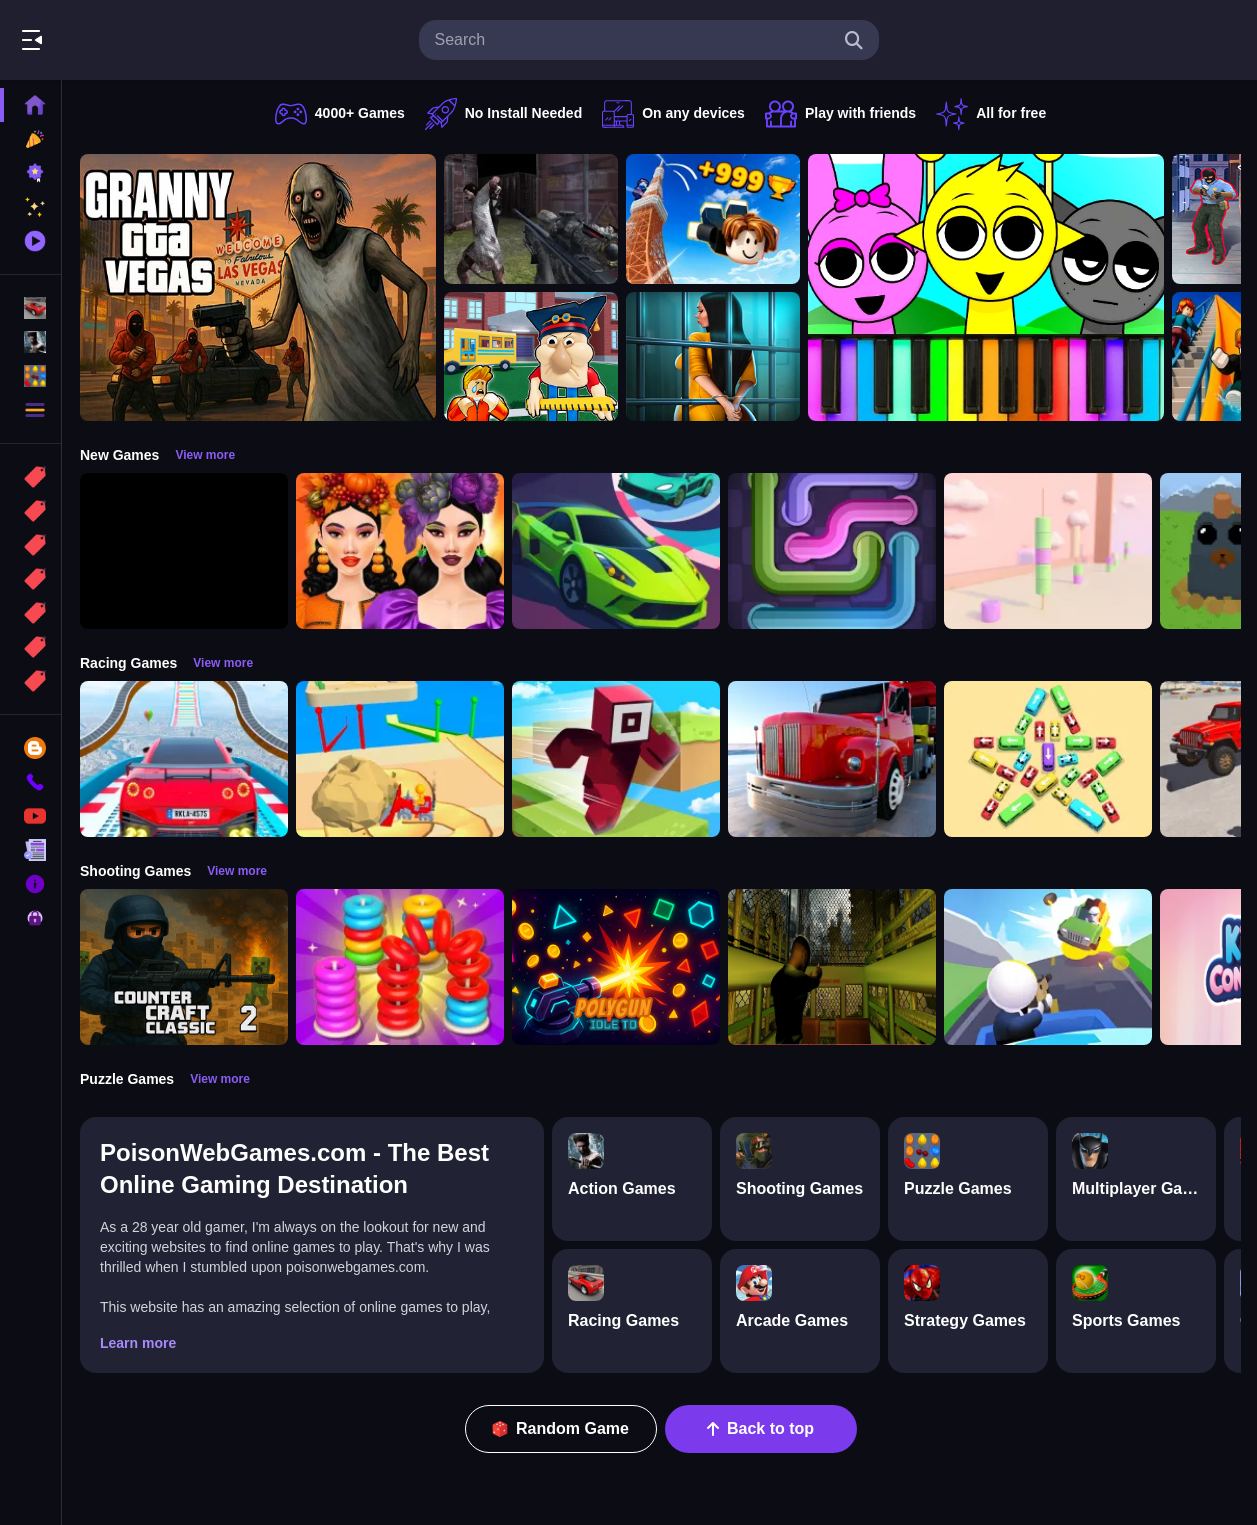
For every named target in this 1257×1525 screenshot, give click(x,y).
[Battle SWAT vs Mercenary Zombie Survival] (531, 219)
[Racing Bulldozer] (400, 759)
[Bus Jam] (1048, 759)
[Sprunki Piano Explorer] (986, 287)
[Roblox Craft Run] (616, 759)
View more (205, 455)
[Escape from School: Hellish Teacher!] (531, 357)
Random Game (560, 1428)
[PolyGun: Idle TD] (616, 967)
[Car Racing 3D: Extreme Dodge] (616, 551)
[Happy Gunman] (1048, 967)
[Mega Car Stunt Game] (184, 759)
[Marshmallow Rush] (1048, 551)
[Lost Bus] (832, 967)
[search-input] (633, 40)
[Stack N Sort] (400, 967)
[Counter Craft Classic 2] (184, 967)
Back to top (760, 1428)
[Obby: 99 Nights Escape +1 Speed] (184, 551)
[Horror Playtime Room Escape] (713, 357)
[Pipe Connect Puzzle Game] (832, 551)
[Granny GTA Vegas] (258, 287)
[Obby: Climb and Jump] (713, 219)
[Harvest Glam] (400, 551)
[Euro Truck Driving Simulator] (832, 759)
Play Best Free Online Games (128, 40)
